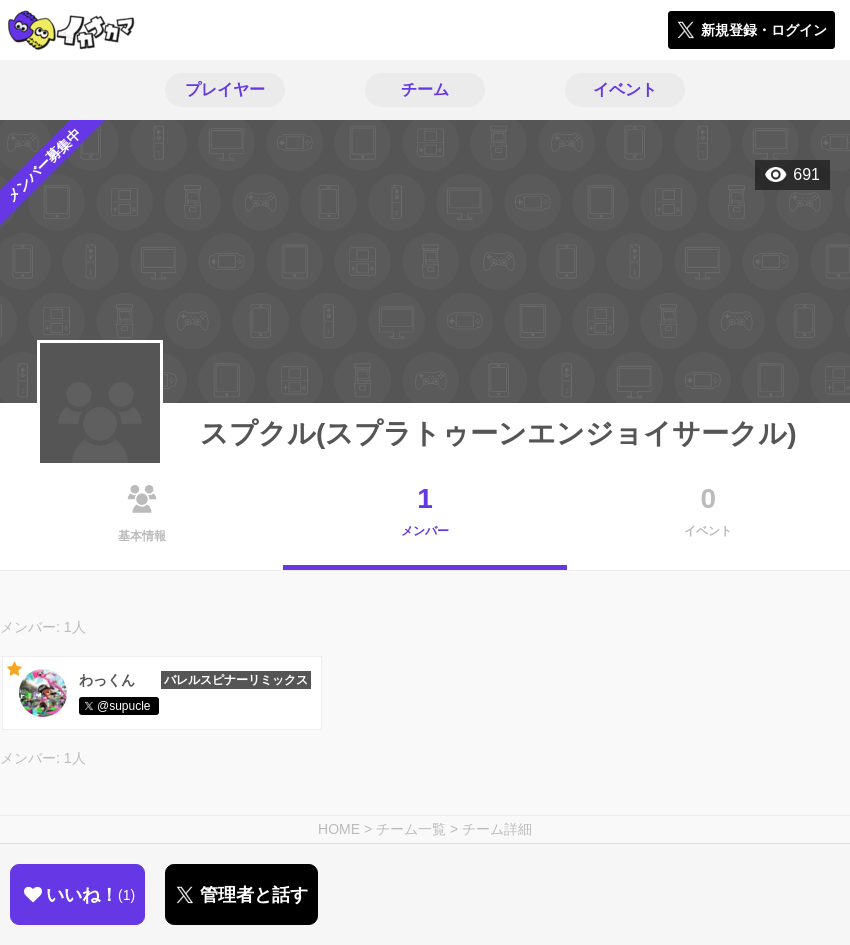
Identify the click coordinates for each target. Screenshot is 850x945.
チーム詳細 (497, 829)
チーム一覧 (411, 829)
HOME (339, 829)
